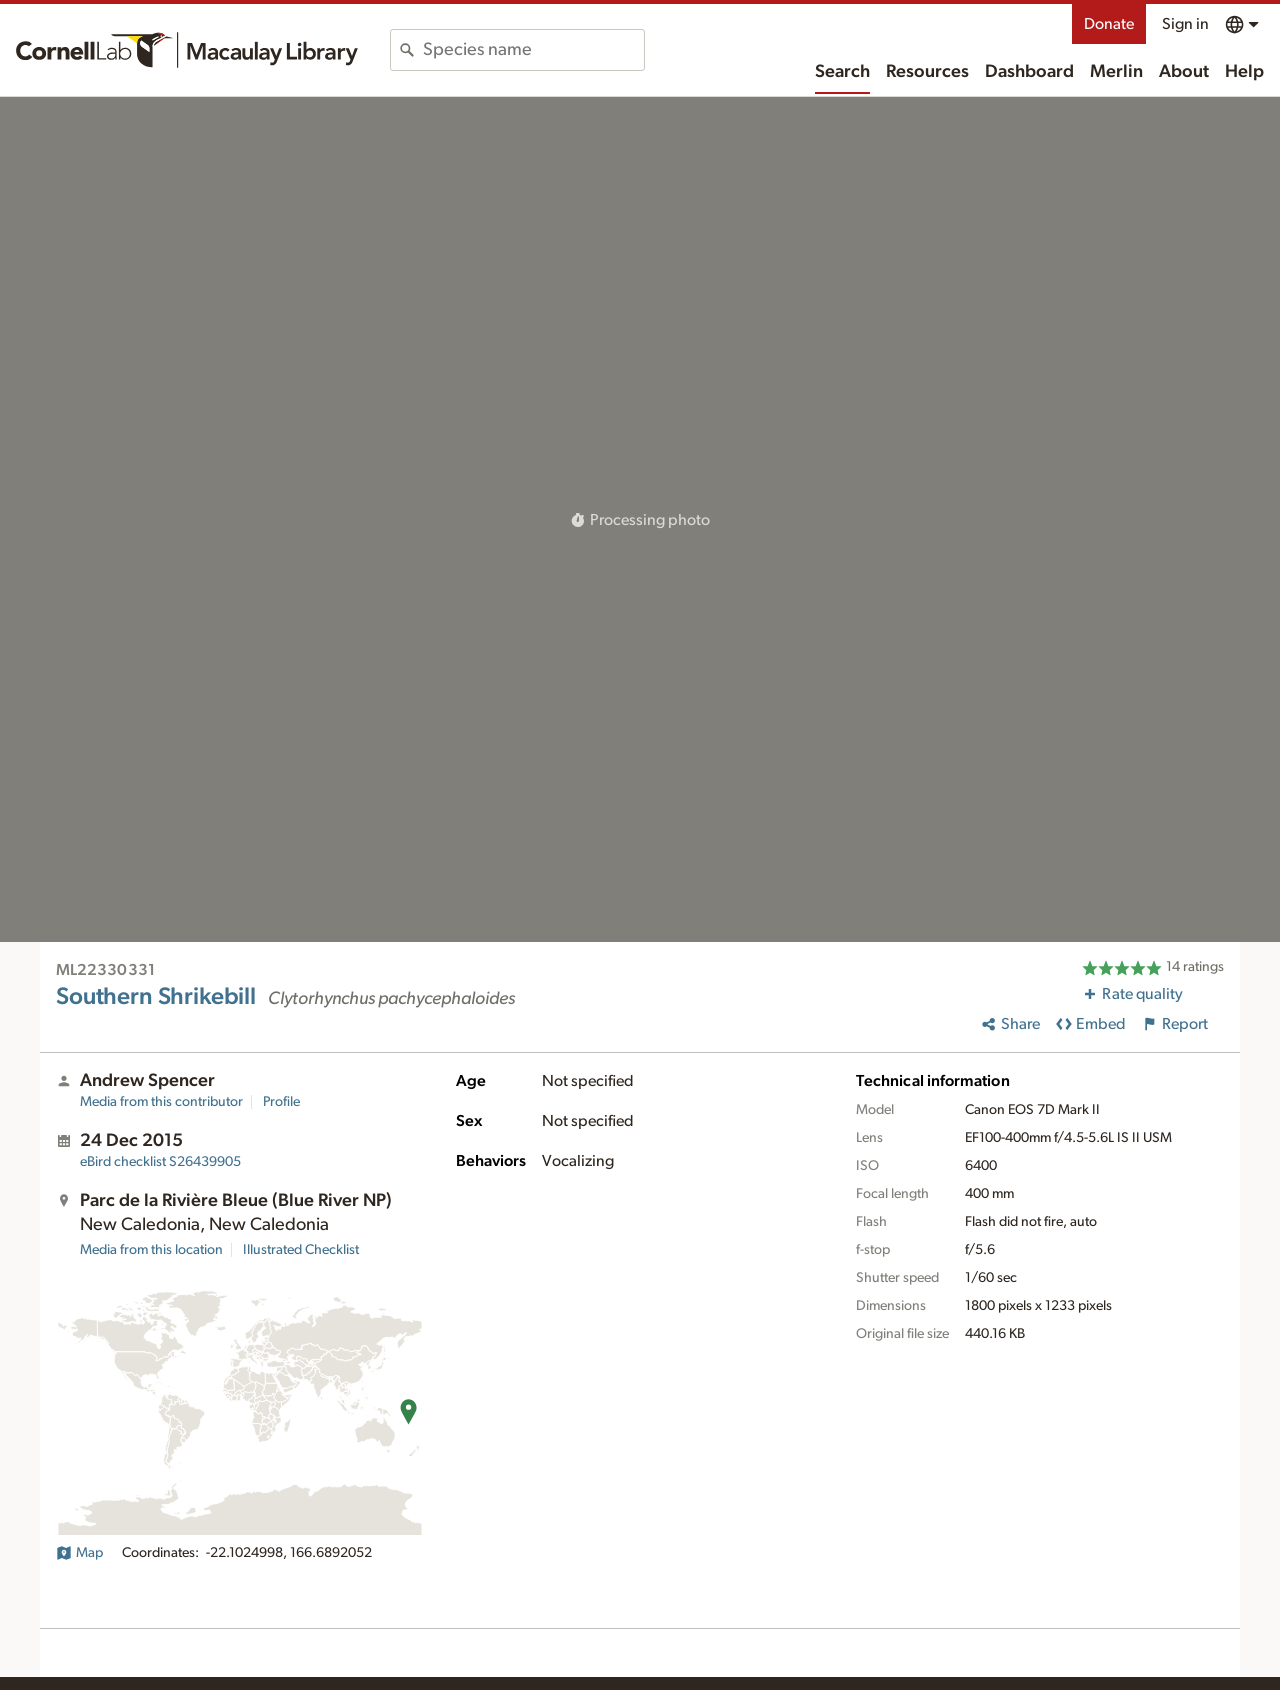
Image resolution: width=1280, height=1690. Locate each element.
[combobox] (533, 50)
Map (79, 1553)
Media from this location (151, 1250)
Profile (281, 1102)
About (1184, 72)
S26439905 (160, 1162)
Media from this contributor (161, 1102)
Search (842, 72)
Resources (927, 72)
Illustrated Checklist (301, 1250)
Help (1244, 72)
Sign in (1185, 24)
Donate (1109, 24)
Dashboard (1029, 72)
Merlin (1116, 72)
